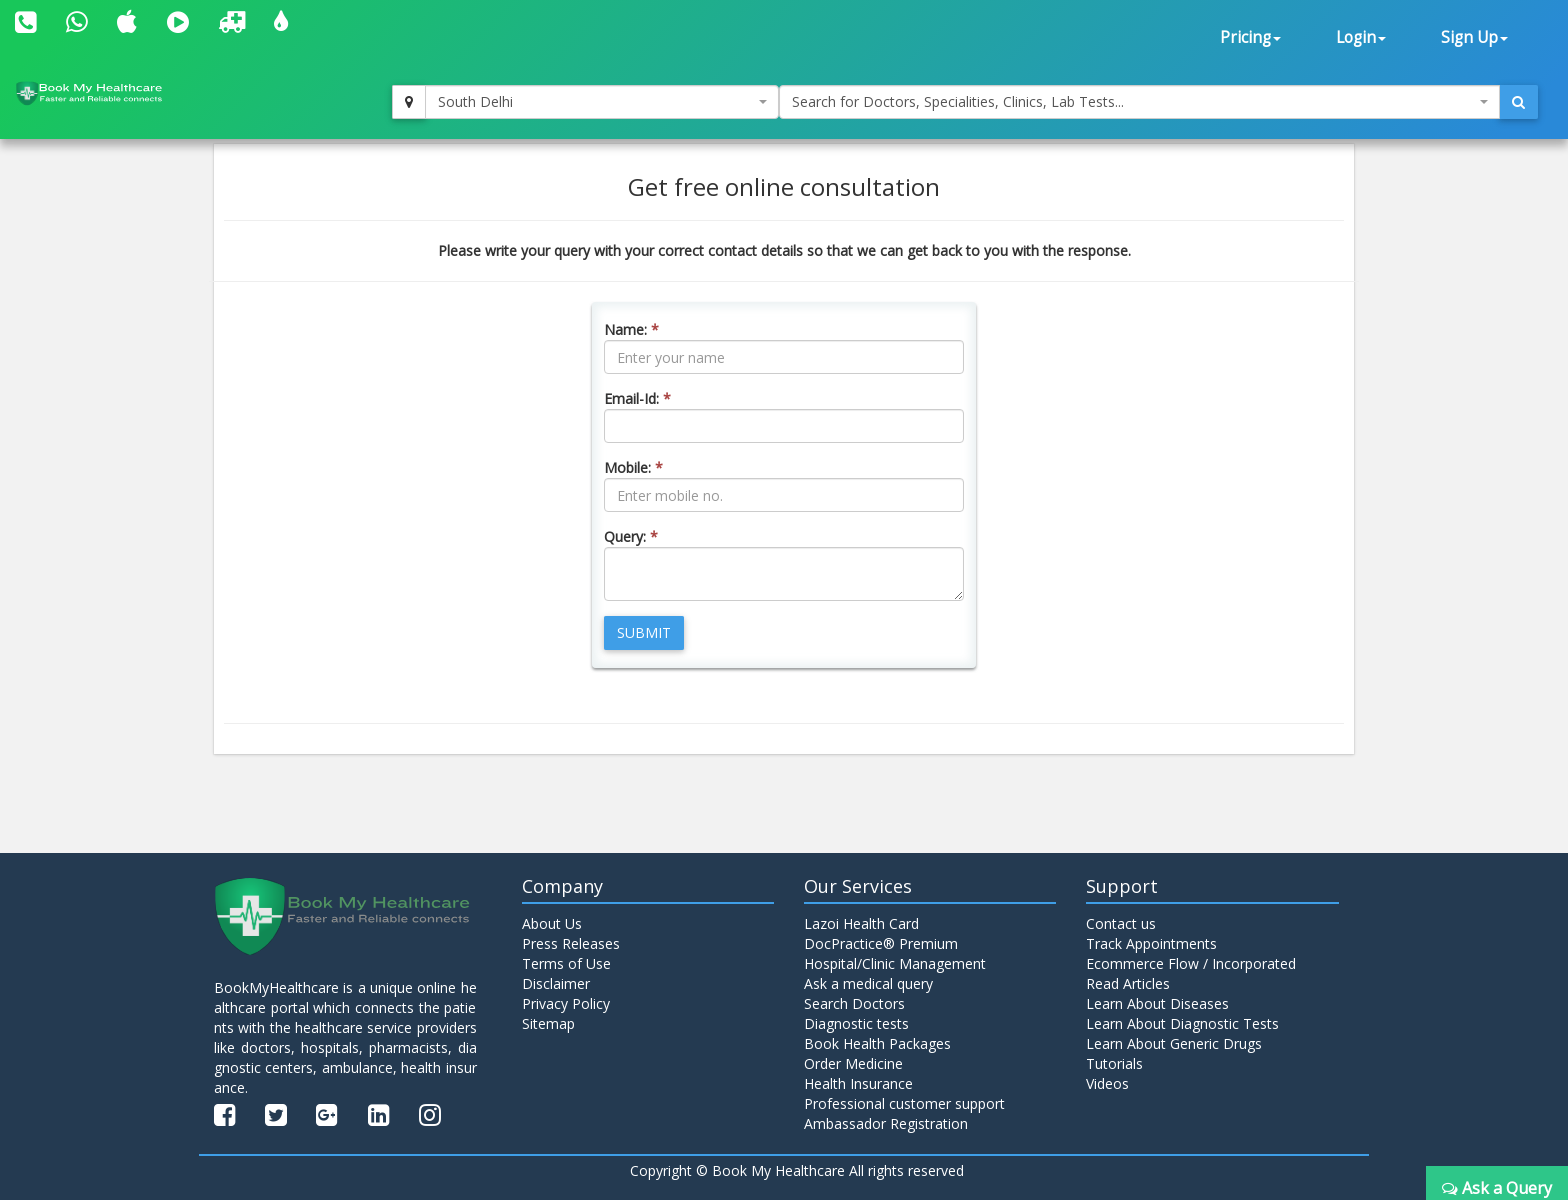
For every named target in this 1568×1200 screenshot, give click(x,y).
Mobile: (633, 467)
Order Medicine (853, 1063)
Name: (631, 329)
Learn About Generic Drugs (1174, 1043)
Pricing (1250, 37)
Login (1361, 37)
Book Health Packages (877, 1043)
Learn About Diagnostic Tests (1182, 1023)
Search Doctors (854, 1003)
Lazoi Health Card (861, 923)
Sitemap (548, 1023)
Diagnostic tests (856, 1023)
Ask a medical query (868, 983)
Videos (1107, 1083)
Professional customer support (904, 1103)
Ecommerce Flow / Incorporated (1191, 963)
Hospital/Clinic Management (895, 963)
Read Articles (1128, 983)
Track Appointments (1151, 943)
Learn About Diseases (1157, 1003)
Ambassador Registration (886, 1123)
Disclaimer (556, 983)
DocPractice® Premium (881, 943)
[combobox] (602, 102)
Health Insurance (858, 1083)
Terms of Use (566, 963)
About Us (552, 923)
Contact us (1121, 923)
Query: (631, 536)
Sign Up (1474, 37)
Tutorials (1114, 1063)
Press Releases (571, 943)
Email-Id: (637, 398)
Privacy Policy (566, 1003)
